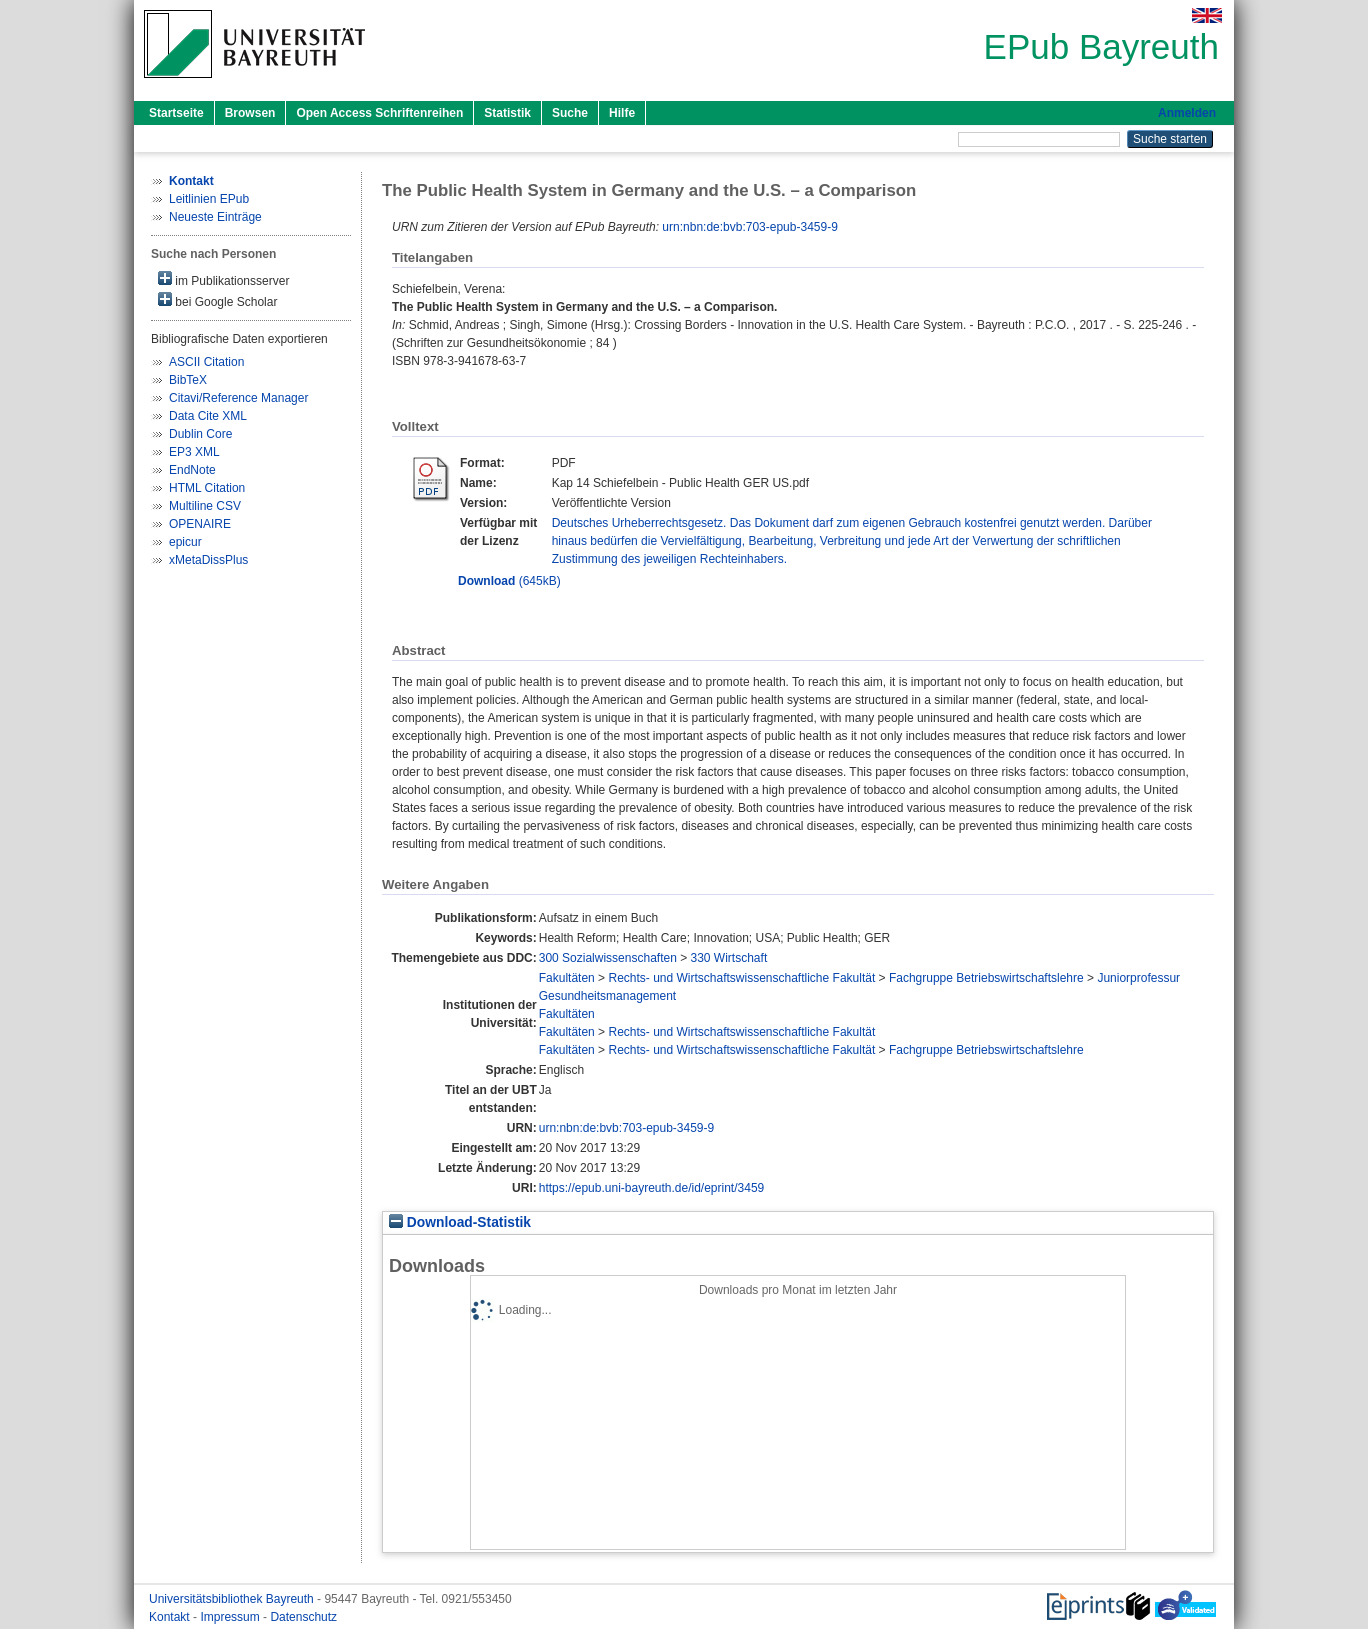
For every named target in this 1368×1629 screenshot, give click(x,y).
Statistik (507, 113)
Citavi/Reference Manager (238, 398)
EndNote (192, 470)
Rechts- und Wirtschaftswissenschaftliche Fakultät (741, 978)
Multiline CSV (205, 506)
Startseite (176, 113)
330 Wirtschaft (729, 958)
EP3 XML (194, 452)
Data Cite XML (208, 416)
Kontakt (171, 1617)
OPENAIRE (200, 524)
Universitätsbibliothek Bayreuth (233, 1599)
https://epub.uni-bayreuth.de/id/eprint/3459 (652, 1188)
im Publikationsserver (223, 279)
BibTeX (188, 380)
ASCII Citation (206, 362)
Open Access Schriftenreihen (379, 113)
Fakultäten (567, 978)
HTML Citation (207, 488)
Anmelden (1187, 113)
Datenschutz (303, 1617)
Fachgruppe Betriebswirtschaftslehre (986, 978)
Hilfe (622, 113)
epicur (185, 542)
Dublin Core (200, 434)
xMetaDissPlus (208, 560)
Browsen (250, 113)
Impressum (231, 1617)
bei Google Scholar (217, 300)
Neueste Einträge (215, 217)
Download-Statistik (460, 1222)
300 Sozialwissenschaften (608, 958)
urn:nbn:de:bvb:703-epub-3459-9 (749, 227)
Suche (570, 113)
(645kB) (509, 581)
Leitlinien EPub (209, 199)
